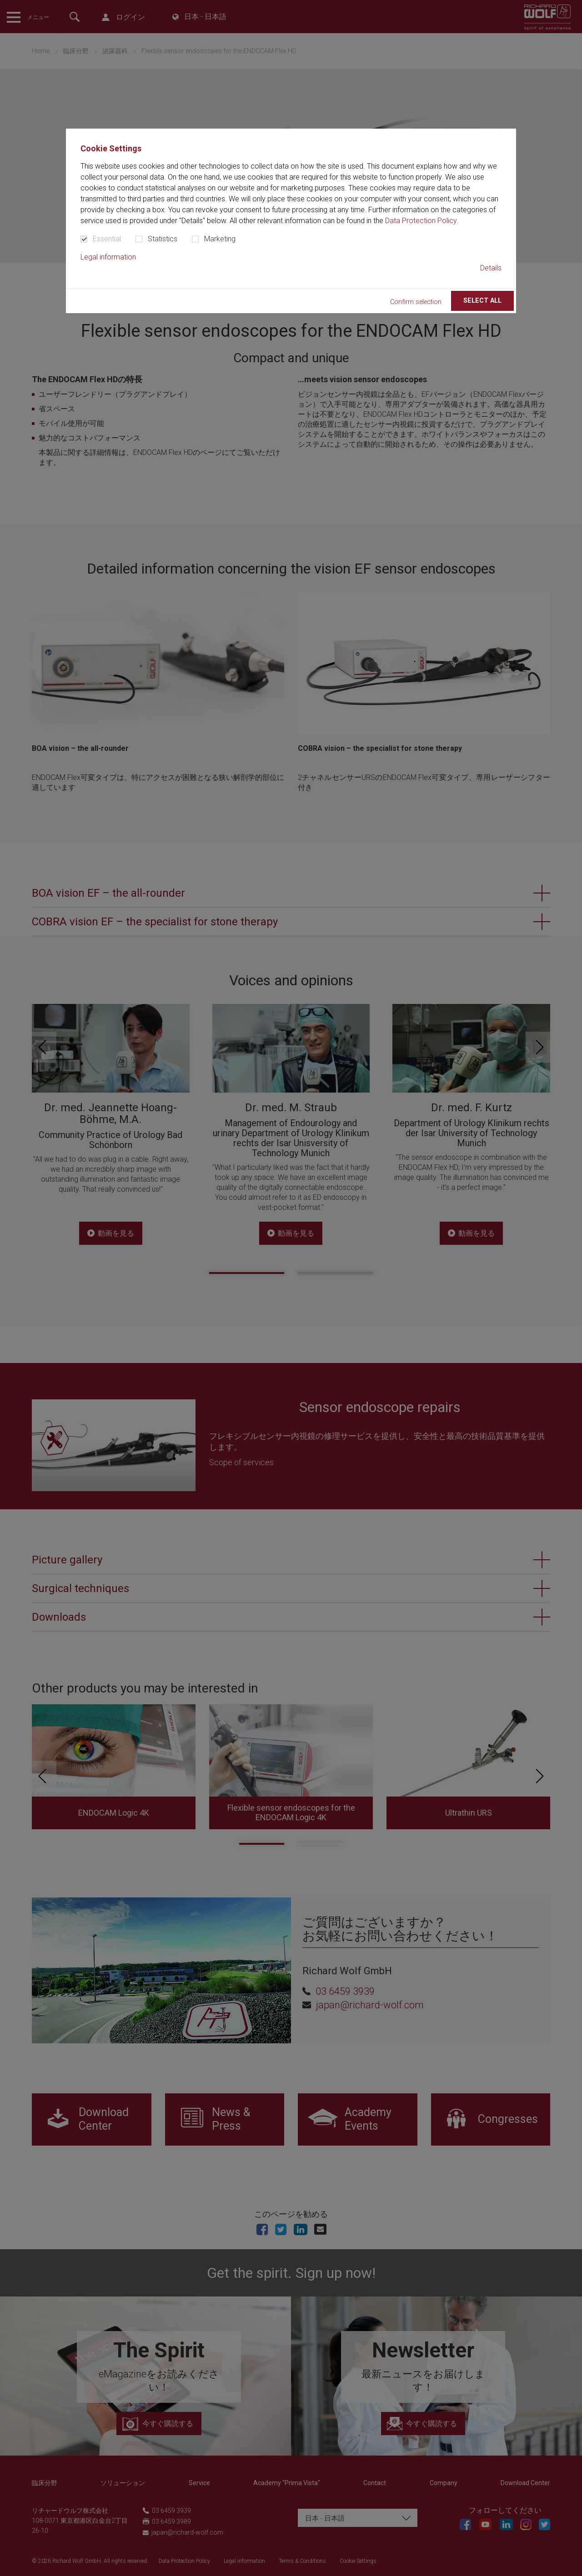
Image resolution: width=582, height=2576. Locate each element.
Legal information (108, 257)
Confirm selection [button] (416, 302)
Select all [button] (482, 301)
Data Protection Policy (421, 220)
